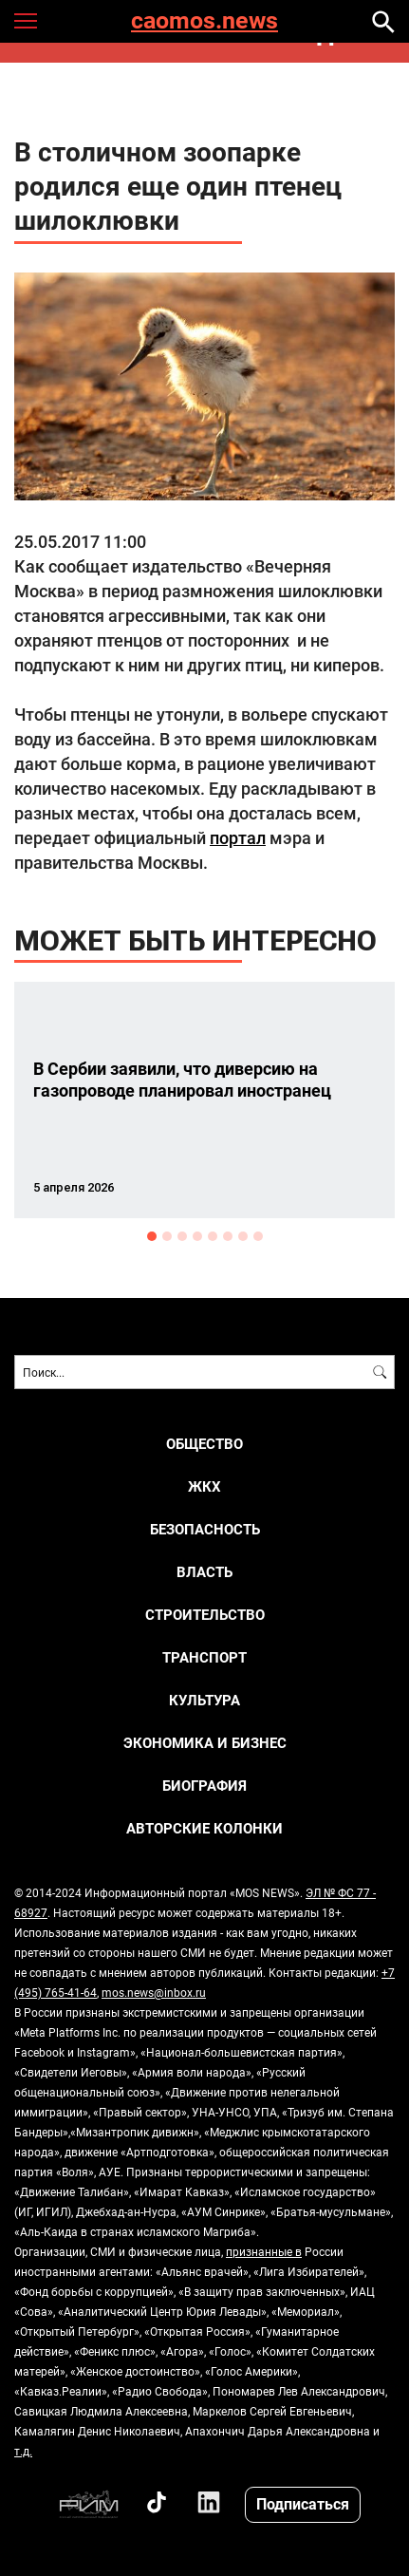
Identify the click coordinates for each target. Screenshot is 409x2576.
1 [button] (152, 1236)
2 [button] (167, 1236)
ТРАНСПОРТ (204, 1657)
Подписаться (302, 2503)
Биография (204, 1785)
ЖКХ (204, 1486)
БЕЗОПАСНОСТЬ (205, 1529)
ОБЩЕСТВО (204, 1444)
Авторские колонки (204, 1828)
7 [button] (243, 1236)
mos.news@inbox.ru (154, 1992)
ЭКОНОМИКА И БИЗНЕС (205, 1743)
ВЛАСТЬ (204, 1572)
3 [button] (182, 1236)
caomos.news (204, 21)
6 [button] (227, 1236)
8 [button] (258, 1236)
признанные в (264, 2251)
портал (238, 837)
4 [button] (197, 1236)
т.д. (23, 2450)
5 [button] (212, 1236)
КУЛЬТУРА (204, 1700)
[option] (204, 1100)
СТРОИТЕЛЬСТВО (205, 1615)
